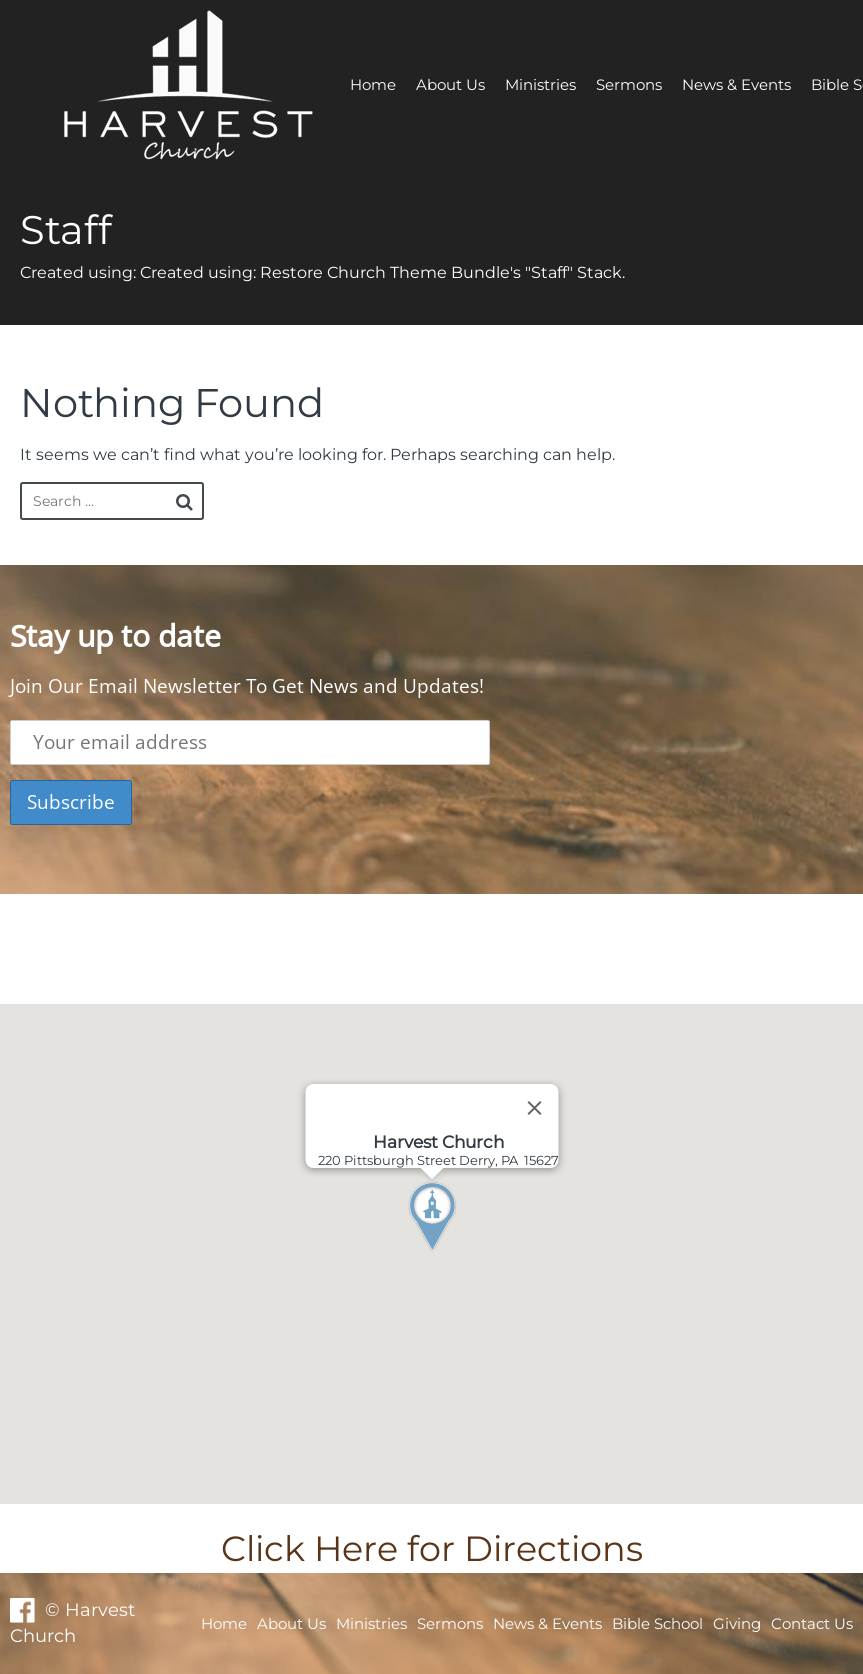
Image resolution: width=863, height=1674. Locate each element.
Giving (737, 1623)
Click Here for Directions (432, 1548)
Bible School (657, 1623)
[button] (469, 1254)
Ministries (540, 84)
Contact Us (812, 1623)
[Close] (534, 1108)
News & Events (736, 84)
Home (373, 84)
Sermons (629, 84)
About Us (450, 84)
